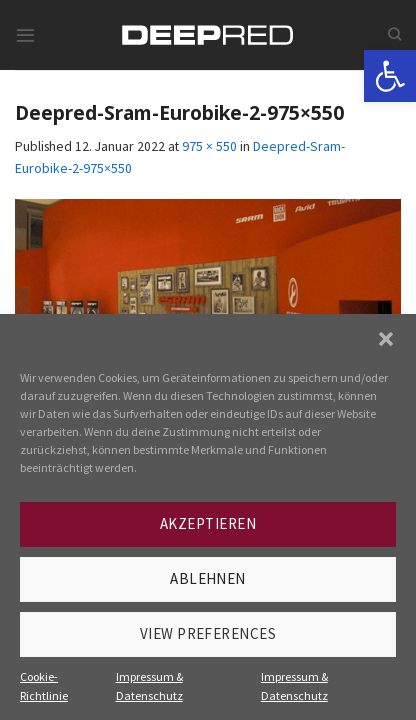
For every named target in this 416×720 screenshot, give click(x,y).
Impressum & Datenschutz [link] (149, 686)
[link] (390, 76)
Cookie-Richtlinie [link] (44, 686)
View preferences (208, 633)
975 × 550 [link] (209, 146)
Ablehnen (208, 578)
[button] (386, 339)
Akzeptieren (208, 523)
